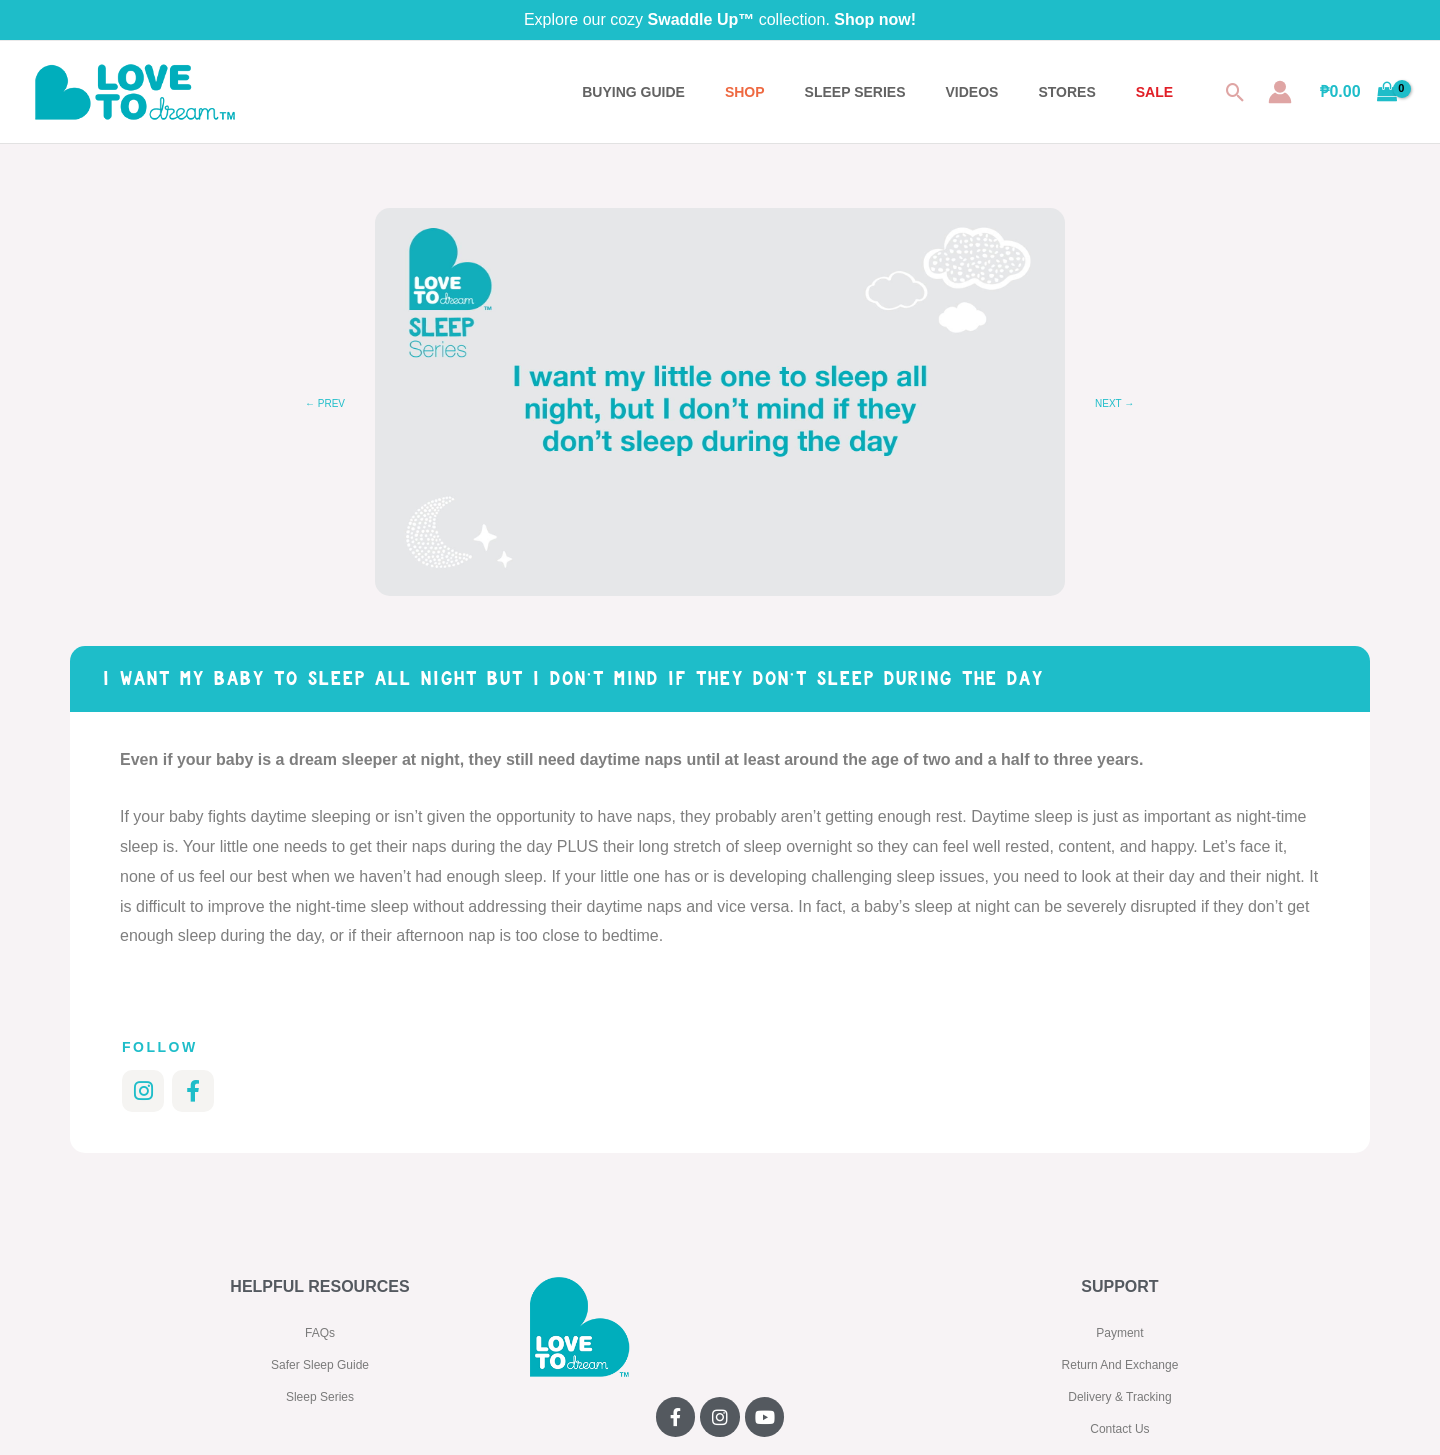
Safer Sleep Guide (320, 1365)
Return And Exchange (1120, 1365)
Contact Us (1119, 1429)
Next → (1114, 403)
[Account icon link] (1280, 92)
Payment (1119, 1333)
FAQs (320, 1333)
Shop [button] (745, 92)
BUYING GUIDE (633, 92)
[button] (1235, 92)
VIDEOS (972, 92)
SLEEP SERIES (855, 92)
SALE (1154, 92)
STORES (1066, 92)
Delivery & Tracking (1119, 1397)
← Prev (325, 403)
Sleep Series (320, 1397)
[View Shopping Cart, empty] (1358, 92)
